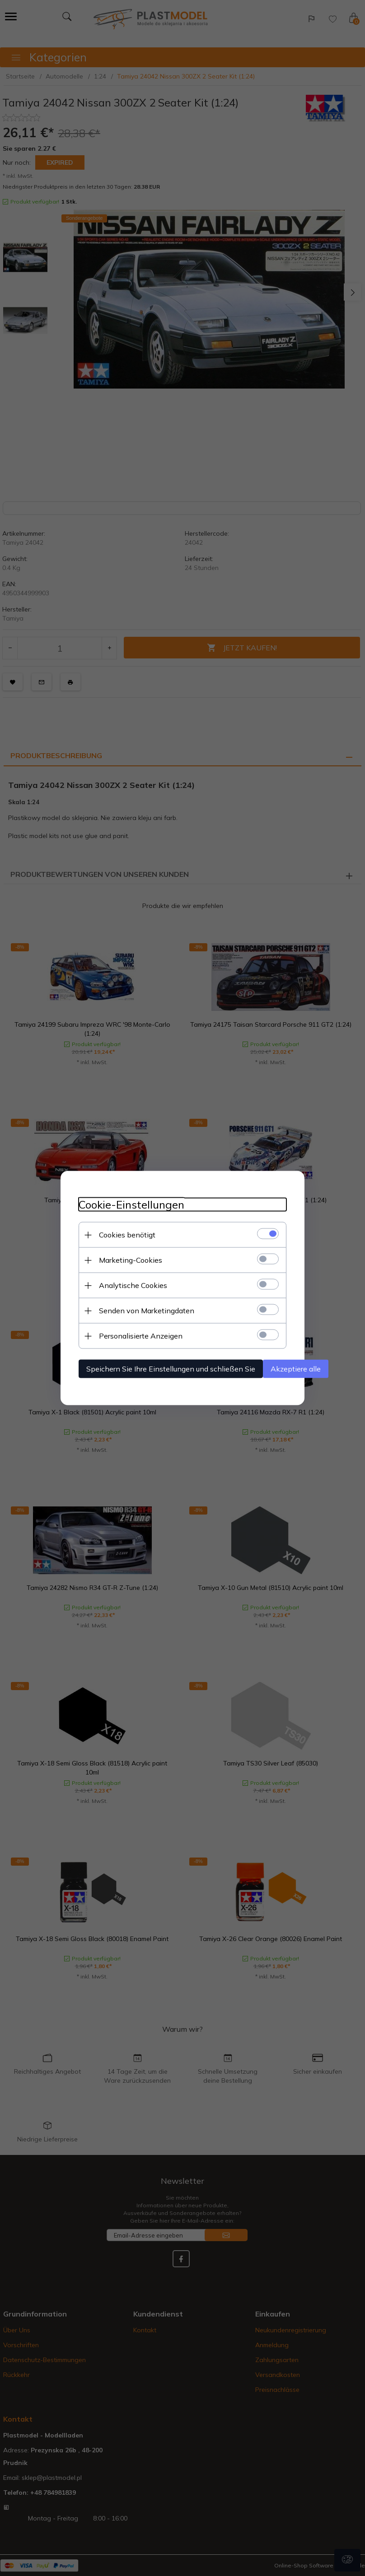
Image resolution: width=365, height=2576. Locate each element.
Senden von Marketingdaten (146, 1310)
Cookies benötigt (127, 1234)
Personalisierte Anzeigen (140, 1335)
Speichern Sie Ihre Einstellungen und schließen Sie (170, 1368)
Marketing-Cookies (130, 1260)
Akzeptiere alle (296, 1368)
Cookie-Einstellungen (131, 1204)
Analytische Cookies (133, 1285)
